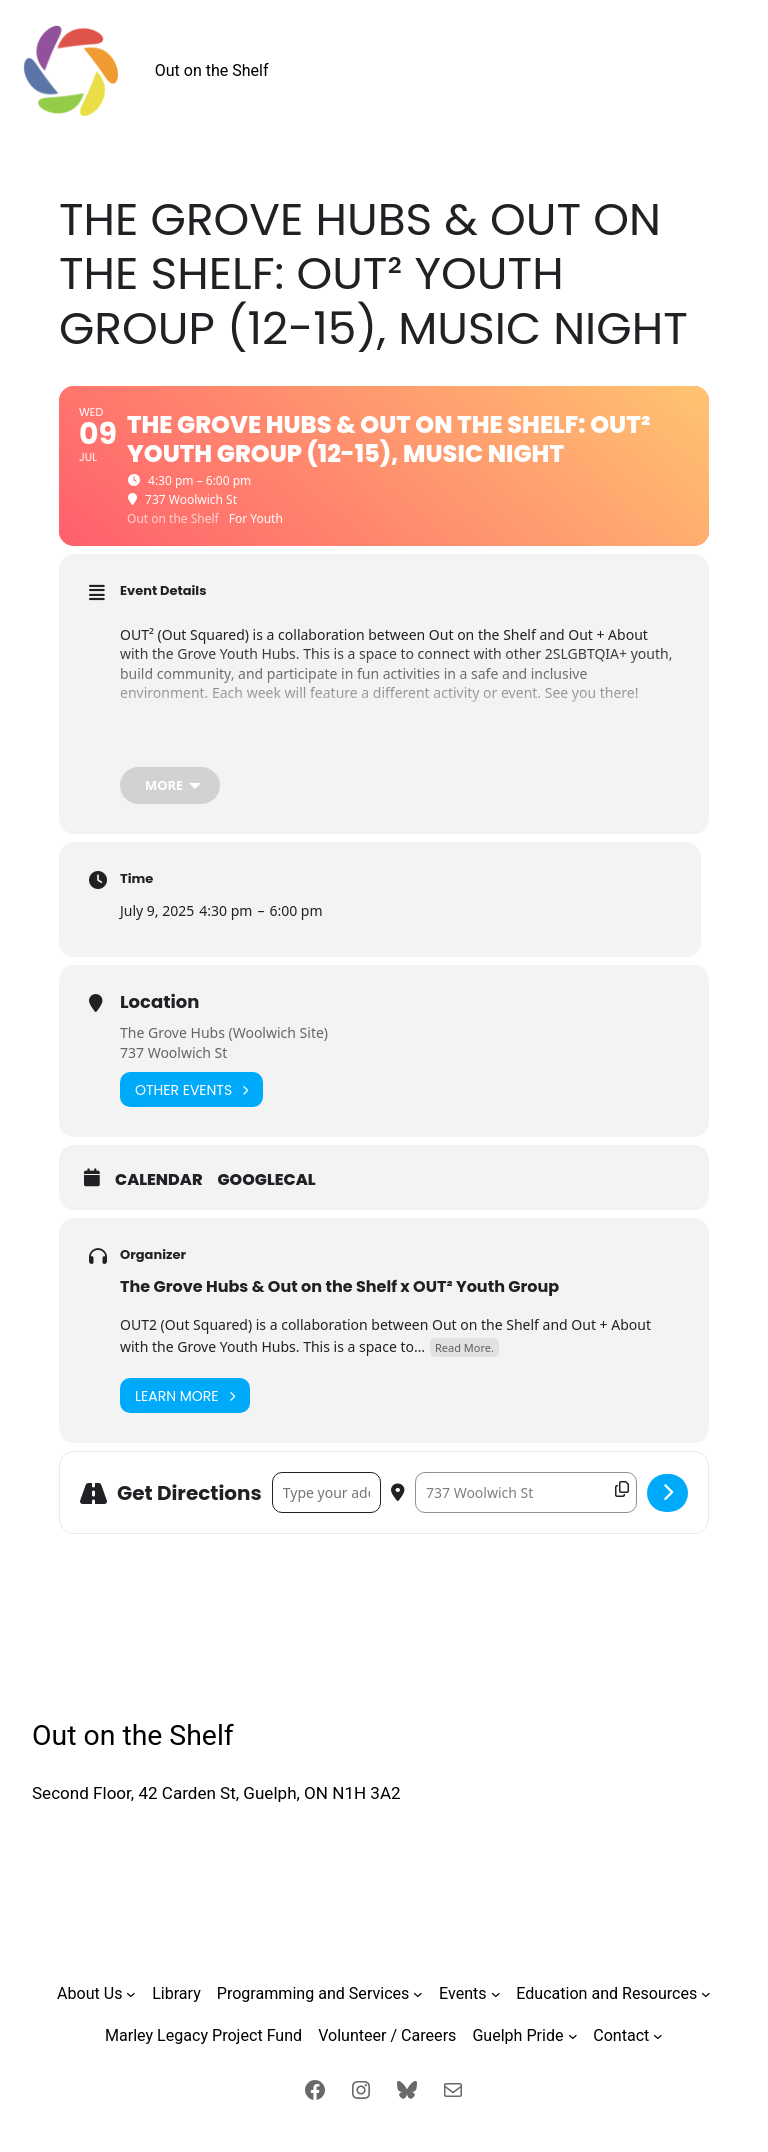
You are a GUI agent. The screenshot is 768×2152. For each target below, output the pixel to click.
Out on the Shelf (212, 70)
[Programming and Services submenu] (418, 1994)
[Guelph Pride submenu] (573, 2036)
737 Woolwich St (173, 1052)
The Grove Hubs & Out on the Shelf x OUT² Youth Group (339, 1286)
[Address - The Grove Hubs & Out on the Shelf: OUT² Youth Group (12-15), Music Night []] (326, 1492)
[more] (170, 785)
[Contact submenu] (658, 2036)
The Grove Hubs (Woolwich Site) (224, 1032)
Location (159, 1001)
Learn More (185, 1395)
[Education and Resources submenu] (706, 1994)
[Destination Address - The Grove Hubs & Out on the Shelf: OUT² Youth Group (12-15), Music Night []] (526, 1492)
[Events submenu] (496, 1994)
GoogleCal (267, 1180)
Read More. (464, 1347)
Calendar (159, 1180)
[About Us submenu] (131, 1994)
